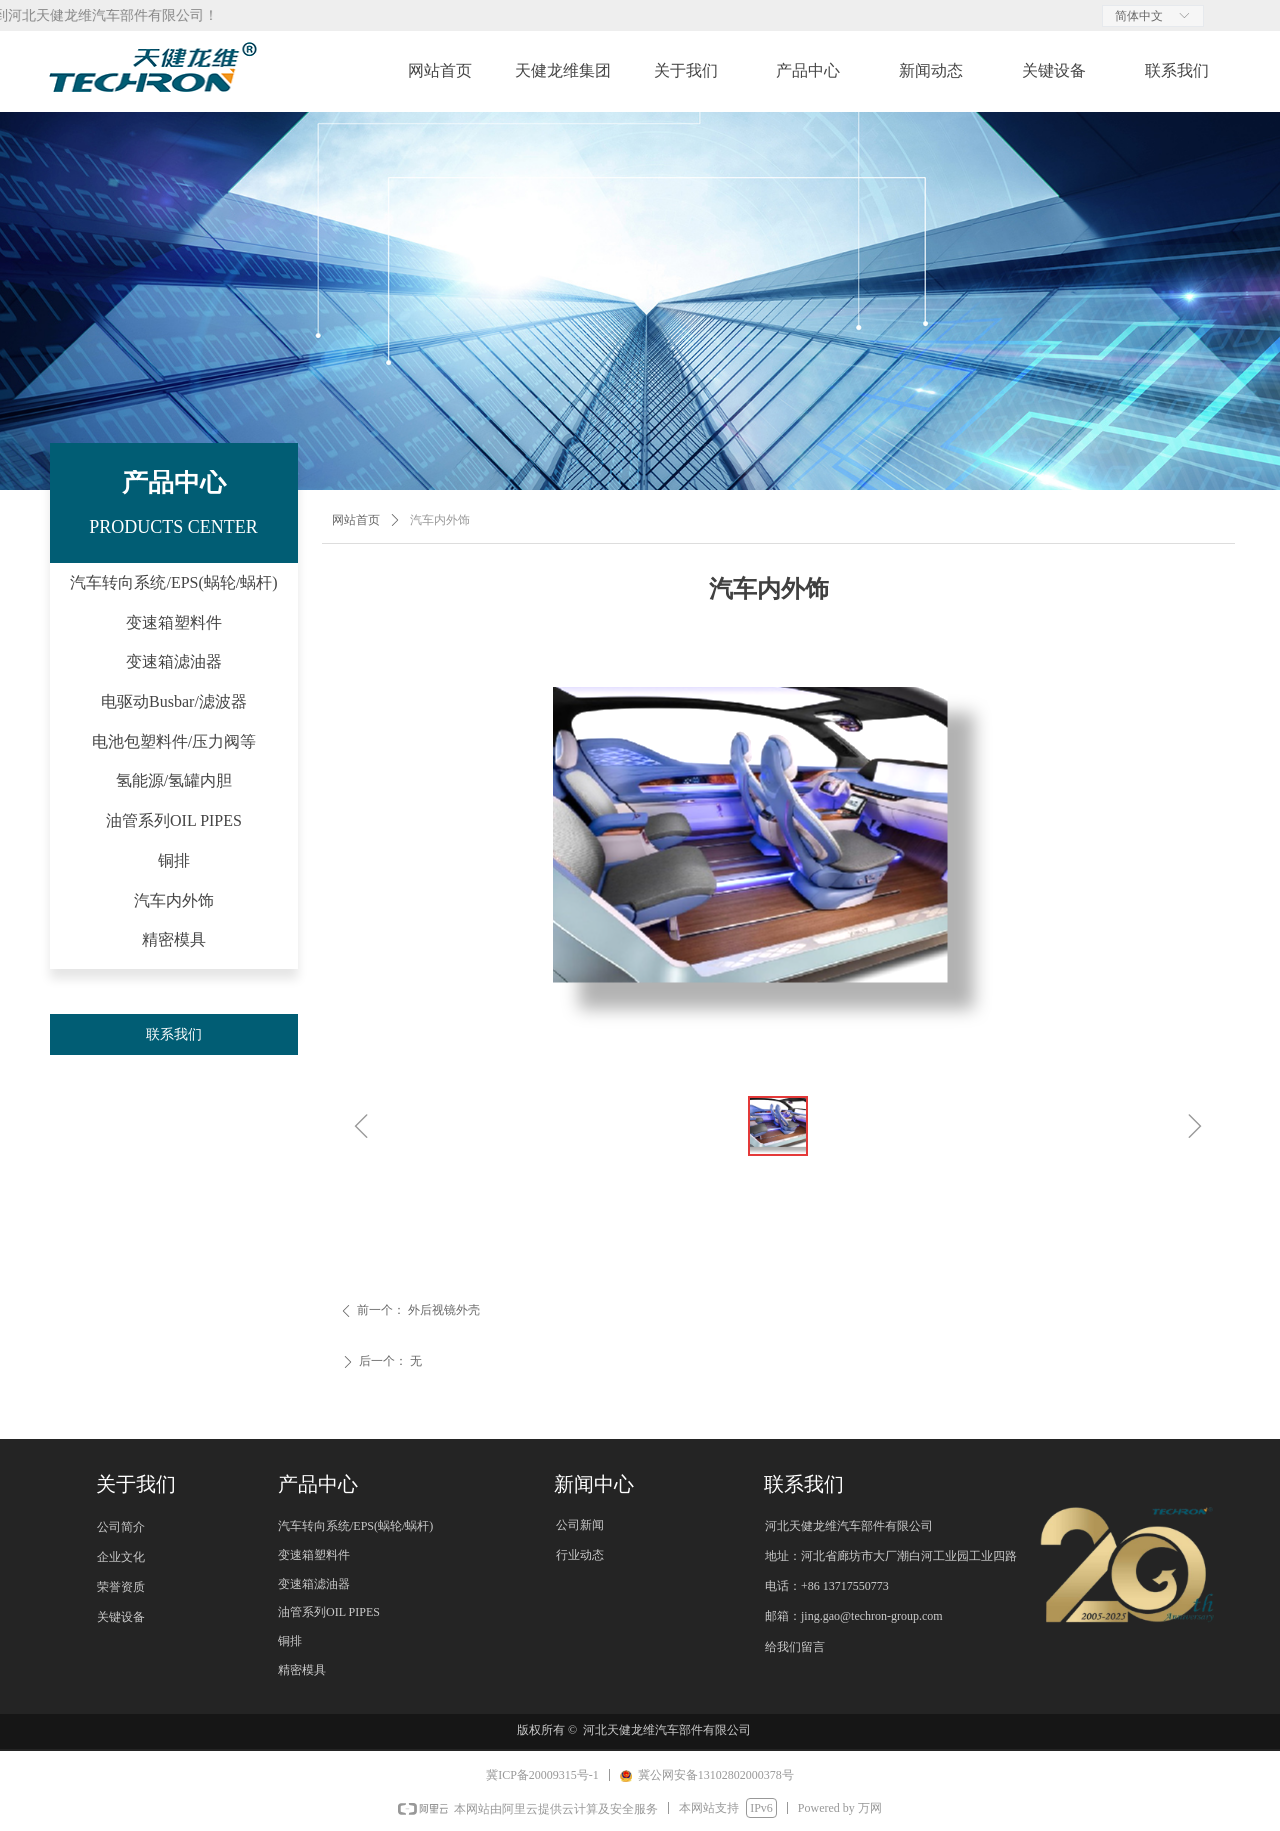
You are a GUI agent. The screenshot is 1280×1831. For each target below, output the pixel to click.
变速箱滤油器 (174, 661)
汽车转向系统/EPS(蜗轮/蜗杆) (173, 582)
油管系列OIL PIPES (174, 820)
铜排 (174, 860)
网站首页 (356, 520)
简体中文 (1139, 16)
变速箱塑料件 (174, 622)
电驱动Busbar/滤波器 (174, 701)
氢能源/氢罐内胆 (174, 780)
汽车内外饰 (174, 900)
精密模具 (174, 939)
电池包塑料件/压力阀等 (174, 741)
